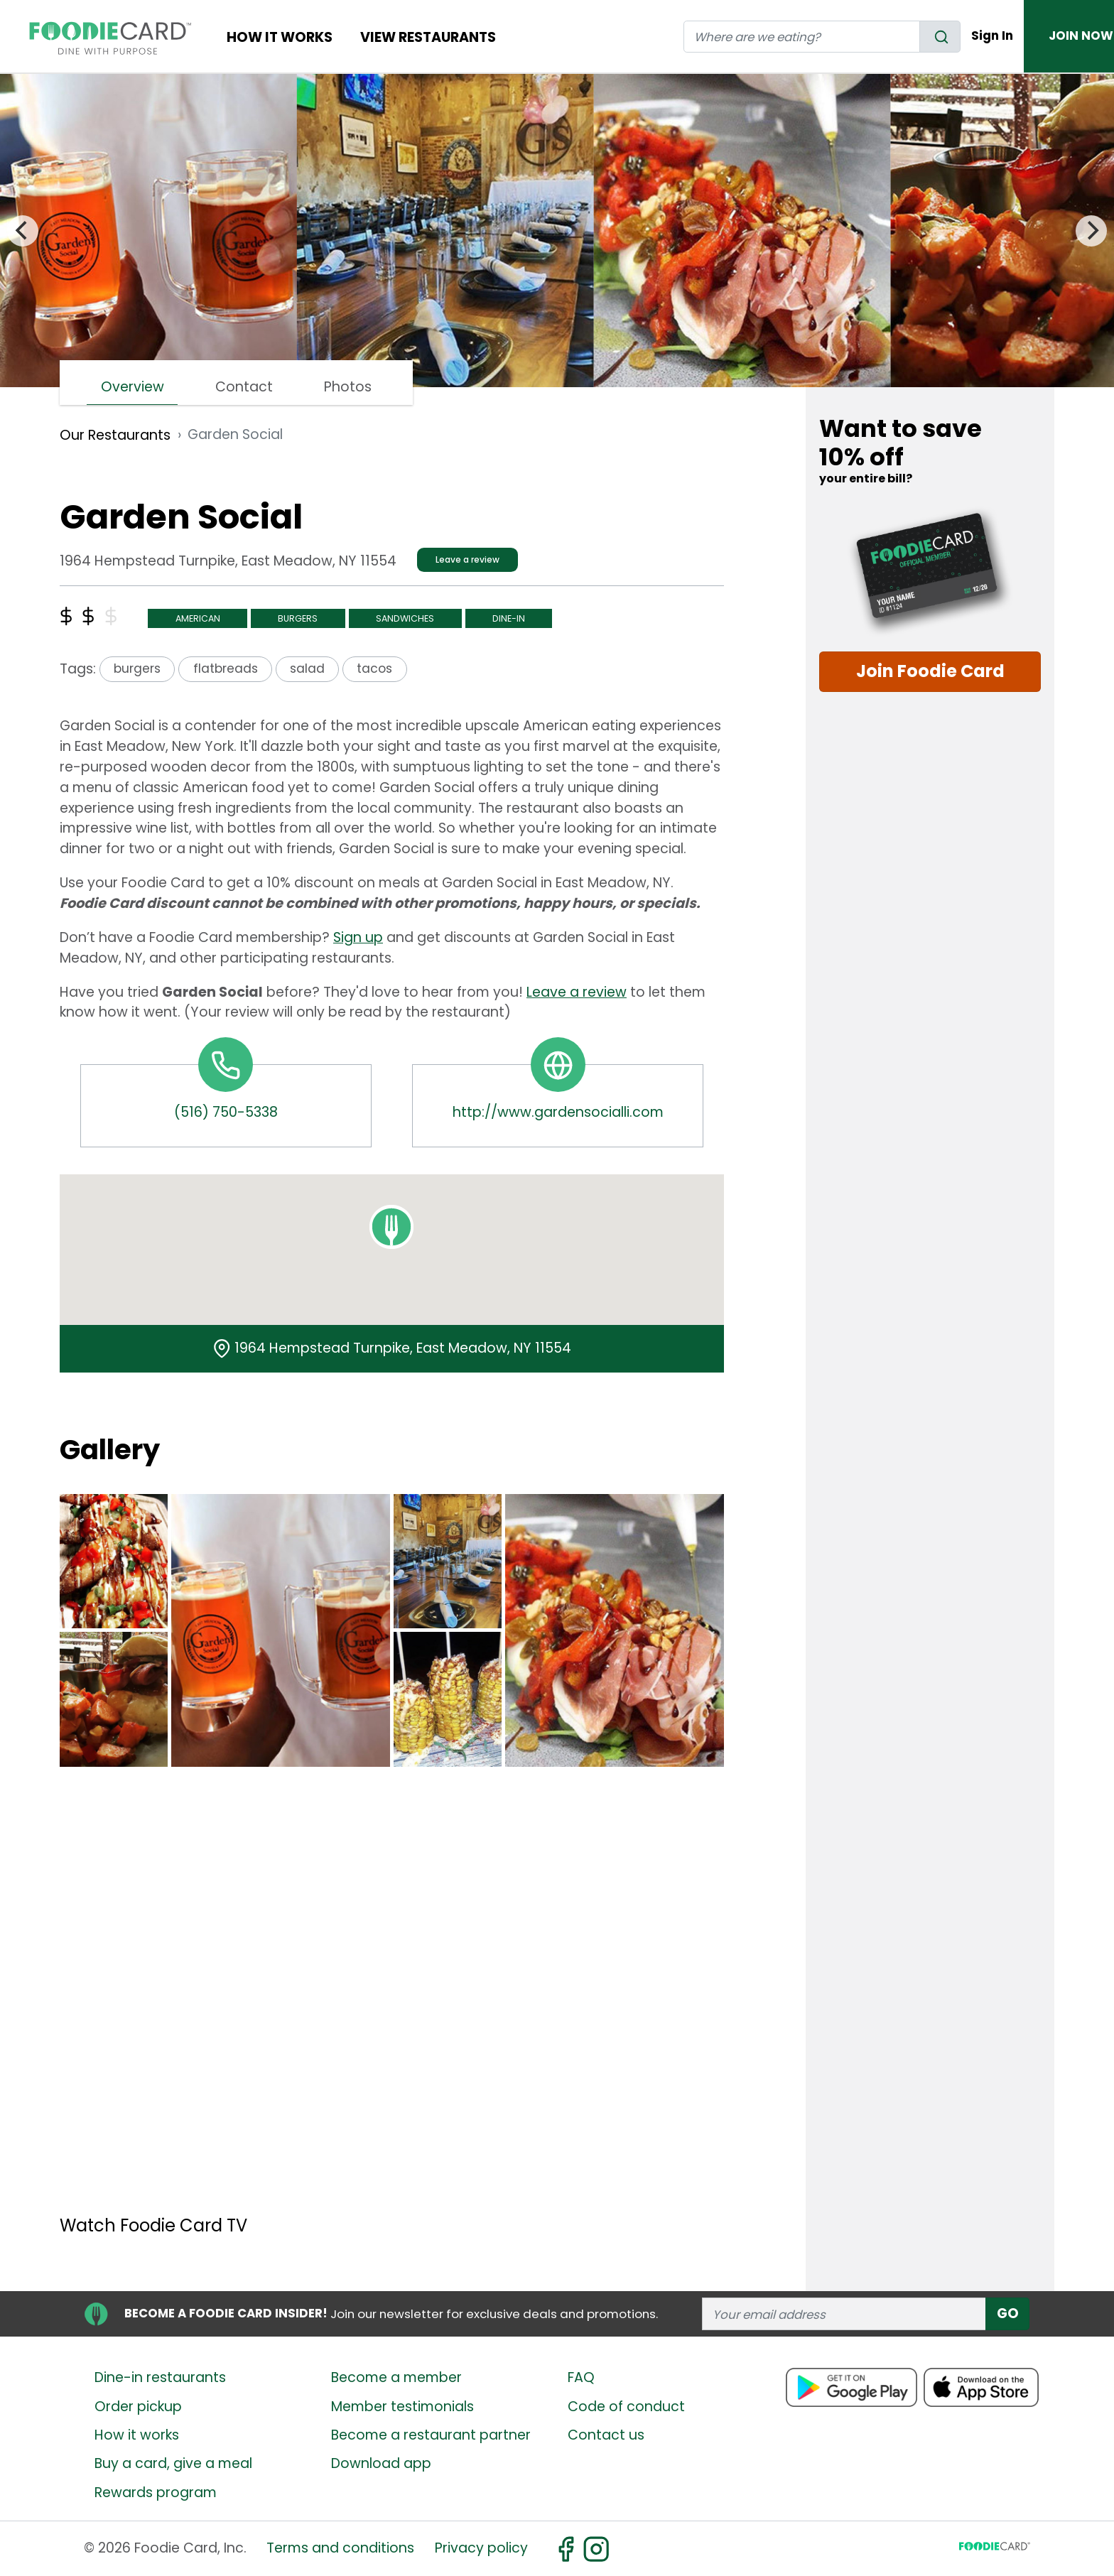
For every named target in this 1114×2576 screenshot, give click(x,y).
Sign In (992, 35)
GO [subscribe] (1008, 2313)
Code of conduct (626, 2406)
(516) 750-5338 (226, 1112)
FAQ (581, 2377)
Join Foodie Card (930, 671)
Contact (244, 386)
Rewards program (155, 2492)
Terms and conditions (340, 2548)
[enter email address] (844, 2313)
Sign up (358, 937)
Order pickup (138, 2406)
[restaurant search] (801, 37)
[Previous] (22, 231)
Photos (348, 386)
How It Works (279, 37)
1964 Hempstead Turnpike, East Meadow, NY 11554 (402, 1348)
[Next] (1091, 231)
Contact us (606, 2435)
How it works (136, 2435)
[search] (940, 37)
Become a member (396, 2377)
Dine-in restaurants (160, 2377)
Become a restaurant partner (431, 2435)
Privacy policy (481, 2548)
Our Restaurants (115, 435)
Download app (381, 2463)
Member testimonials (402, 2406)
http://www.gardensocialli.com (558, 1112)
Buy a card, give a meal (173, 2463)
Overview (132, 386)
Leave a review (467, 559)
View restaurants (428, 37)
